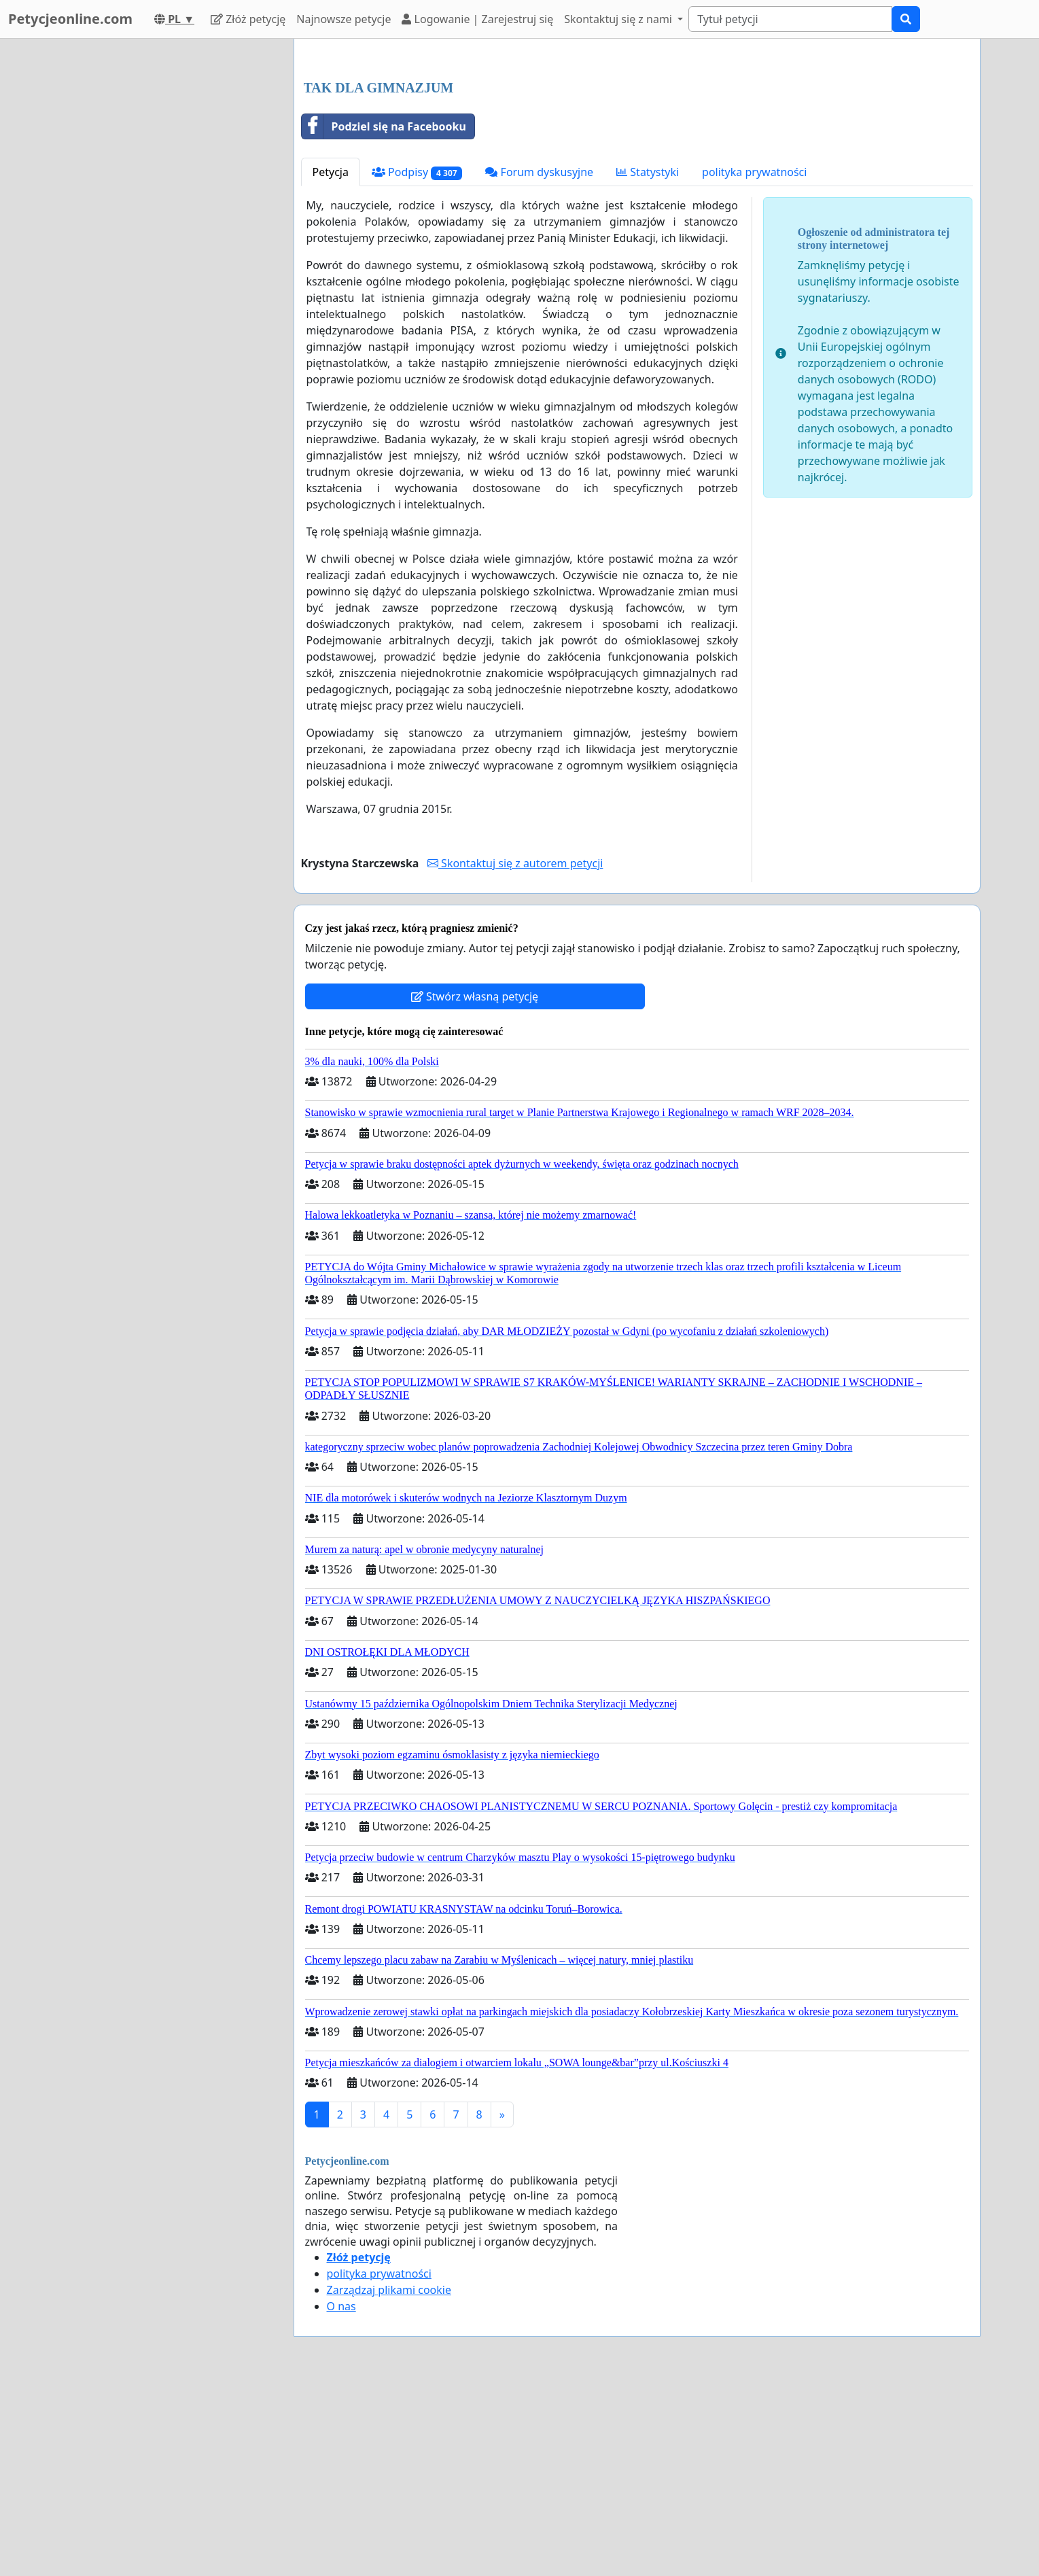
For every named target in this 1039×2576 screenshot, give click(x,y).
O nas (341, 2496)
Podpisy (417, 362)
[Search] (790, 19)
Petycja (331, 362)
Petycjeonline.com (70, 19)
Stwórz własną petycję (474, 1186)
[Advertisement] (637, 155)
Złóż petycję (248, 19)
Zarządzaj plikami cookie (389, 2480)
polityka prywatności (754, 362)
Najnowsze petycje (343, 19)
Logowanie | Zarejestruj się (477, 19)
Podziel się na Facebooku (384, 316)
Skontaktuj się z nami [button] (619, 19)
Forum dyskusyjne (539, 362)
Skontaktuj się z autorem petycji (515, 1053)
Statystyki (647, 362)
